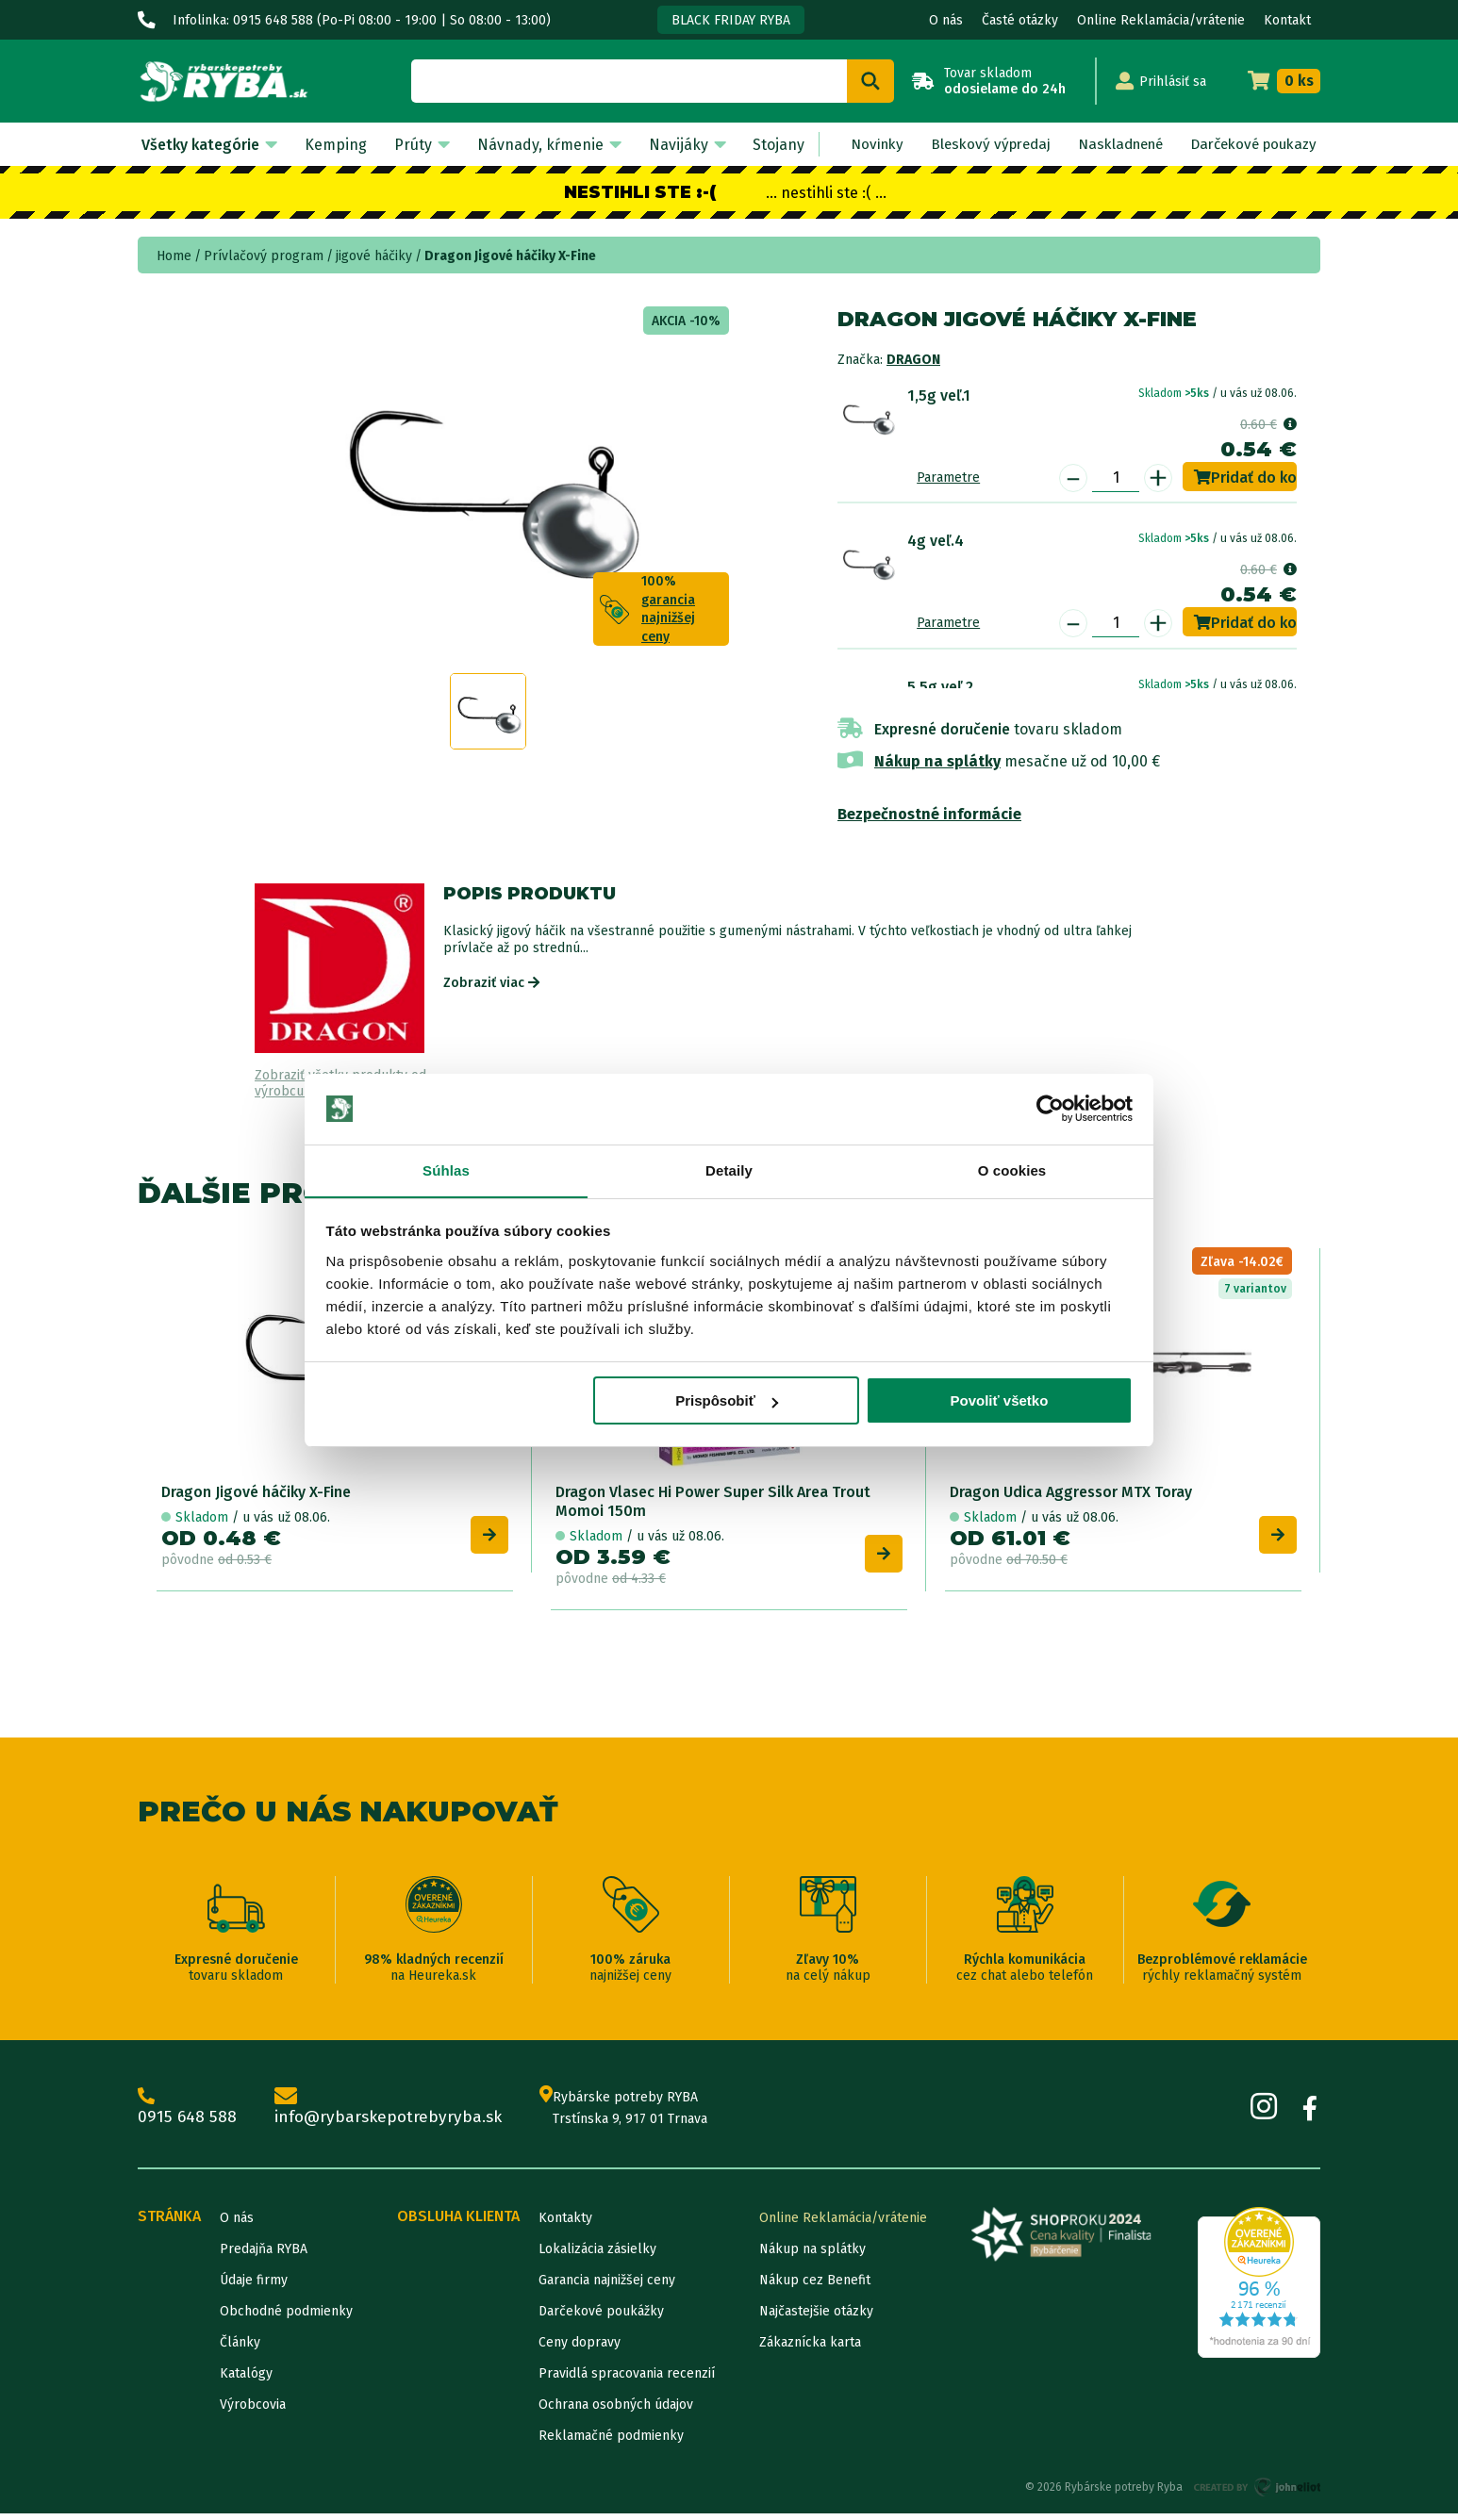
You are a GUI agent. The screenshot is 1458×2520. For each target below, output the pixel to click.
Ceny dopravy (579, 2349)
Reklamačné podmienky (611, 2442)
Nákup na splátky (937, 761)
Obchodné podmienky (286, 2318)
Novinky (859, 145)
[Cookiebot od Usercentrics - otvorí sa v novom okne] (1050, 1109)
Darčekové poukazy (1249, 145)
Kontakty (565, 2224)
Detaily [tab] (729, 1170)
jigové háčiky (374, 256)
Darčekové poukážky (601, 2318)
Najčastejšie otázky (816, 2318)
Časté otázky (1020, 20)
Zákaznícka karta (810, 2349)
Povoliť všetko (999, 1401)
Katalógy (246, 2380)
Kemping (332, 145)
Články (240, 2349)
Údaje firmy (254, 2287)
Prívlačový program (263, 256)
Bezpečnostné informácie (929, 814)
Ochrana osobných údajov (615, 2411)
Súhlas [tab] (446, 1170)
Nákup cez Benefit (814, 2287)
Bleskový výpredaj (975, 145)
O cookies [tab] (1012, 1170)
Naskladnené (1109, 145)
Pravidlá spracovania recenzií (626, 2380)
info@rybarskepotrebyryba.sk (392, 2114)
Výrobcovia (253, 2411)
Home (174, 256)
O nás (946, 20)
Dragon (913, 360)
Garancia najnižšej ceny (606, 2287)
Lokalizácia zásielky (597, 2256)
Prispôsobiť (726, 1401)
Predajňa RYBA (263, 2256)
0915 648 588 (188, 2114)
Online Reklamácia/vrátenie (1161, 20)
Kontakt (1287, 20)
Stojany (764, 145)
